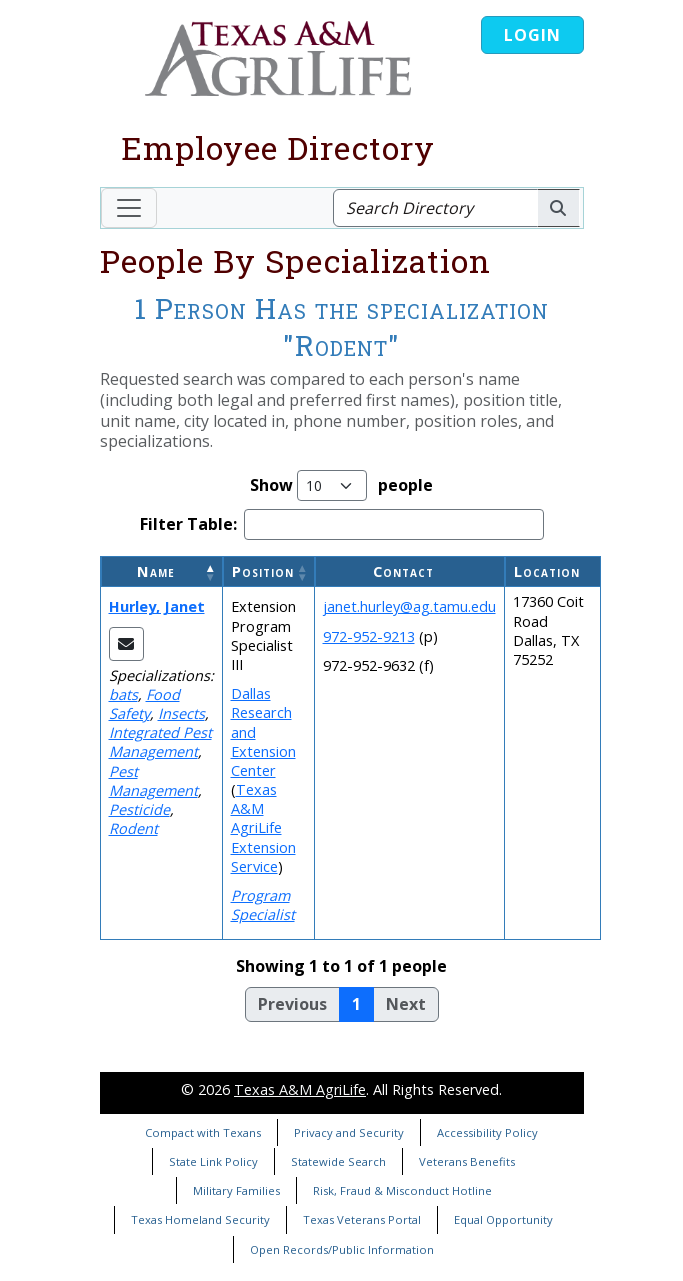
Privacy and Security (349, 1132)
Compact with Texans (203, 1132)
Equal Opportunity (503, 1219)
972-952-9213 (369, 636)
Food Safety (144, 704)
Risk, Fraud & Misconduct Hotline (402, 1190)
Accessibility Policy (487, 1132)
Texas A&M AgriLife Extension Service (263, 828)
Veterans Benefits (467, 1161)
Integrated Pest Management (160, 742)
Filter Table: (188, 524)
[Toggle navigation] (129, 208)
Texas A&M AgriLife (300, 1089)
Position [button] (263, 571)
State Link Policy (213, 1161)
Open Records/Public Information (342, 1249)
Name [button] (156, 571)
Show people (341, 485)
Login (532, 35)
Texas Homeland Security (200, 1219)
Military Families (236, 1190)
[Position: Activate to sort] (269, 571)
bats (123, 694)
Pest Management (153, 781)
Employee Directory (278, 147)
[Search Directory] (435, 208)
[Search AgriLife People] (558, 208)
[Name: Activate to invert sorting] (162, 571)
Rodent (133, 828)
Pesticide (139, 809)
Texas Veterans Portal (362, 1219)
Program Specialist (263, 905)
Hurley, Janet (157, 606)
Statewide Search (338, 1161)
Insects (181, 713)
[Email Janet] (126, 644)
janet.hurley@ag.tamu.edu (409, 606)
